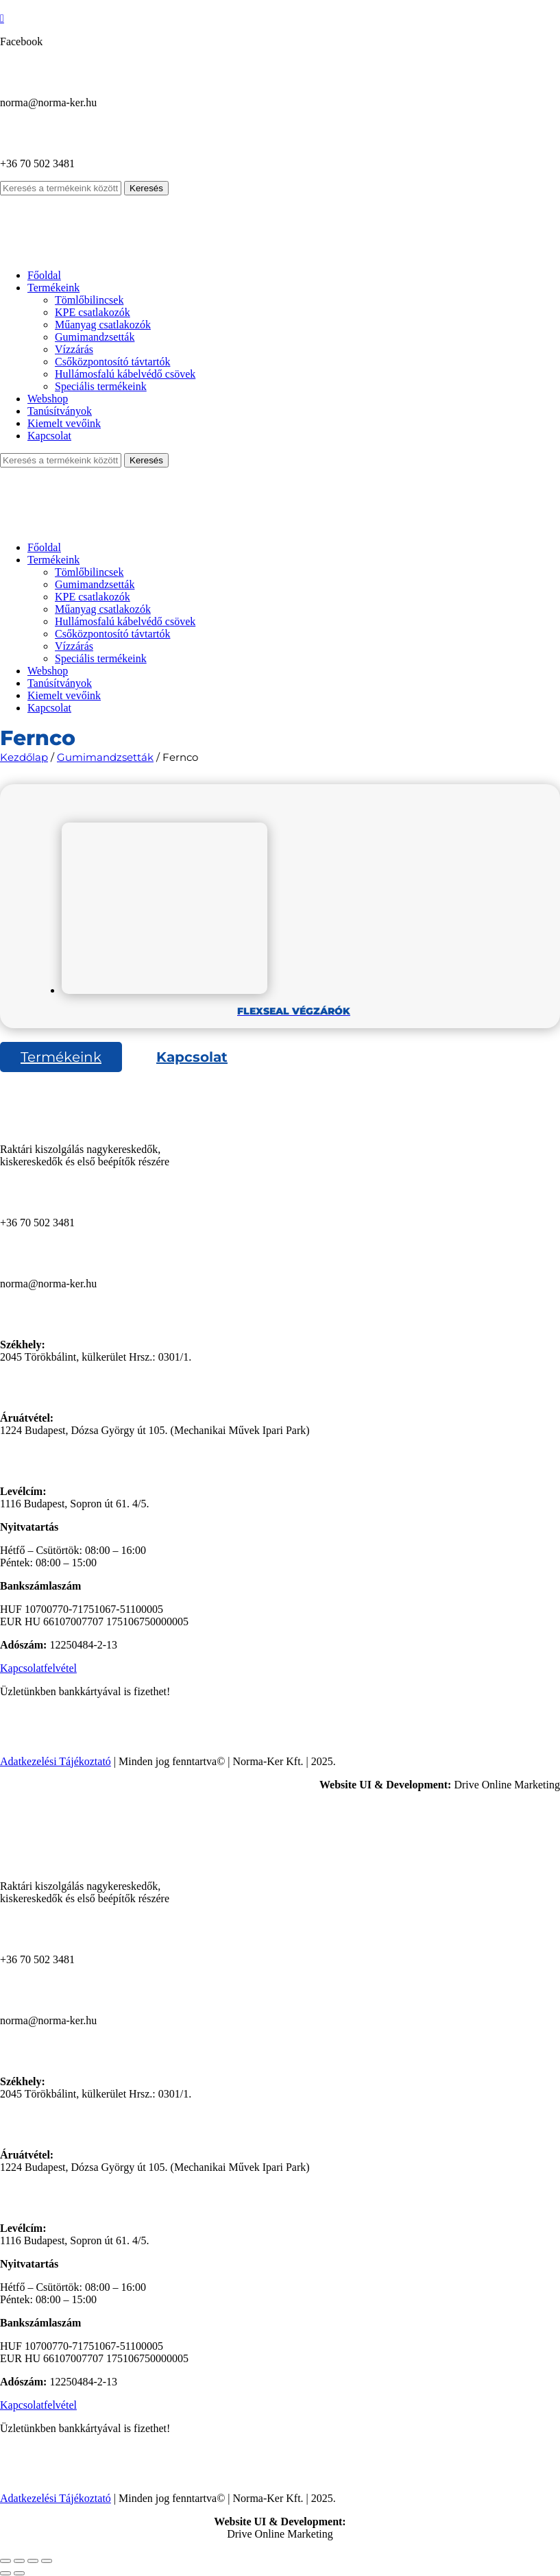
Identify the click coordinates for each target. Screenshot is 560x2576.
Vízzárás (74, 349)
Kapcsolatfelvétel (38, 1668)
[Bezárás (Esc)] (46, 2561)
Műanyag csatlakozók (103, 324)
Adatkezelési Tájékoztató (55, 1761)
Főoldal (44, 275)
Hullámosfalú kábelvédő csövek (125, 374)
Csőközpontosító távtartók (112, 361)
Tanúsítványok (59, 411)
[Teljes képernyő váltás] (19, 2561)
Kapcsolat (49, 435)
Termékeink (53, 287)
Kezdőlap (24, 757)
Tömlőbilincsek (89, 300)
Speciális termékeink (101, 386)
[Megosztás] (32, 2561)
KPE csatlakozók (92, 312)
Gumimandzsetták (94, 337)
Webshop (47, 398)
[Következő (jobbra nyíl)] (19, 2573)
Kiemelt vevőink (64, 423)
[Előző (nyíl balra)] (5, 2573)
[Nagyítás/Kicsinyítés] (5, 2561)
